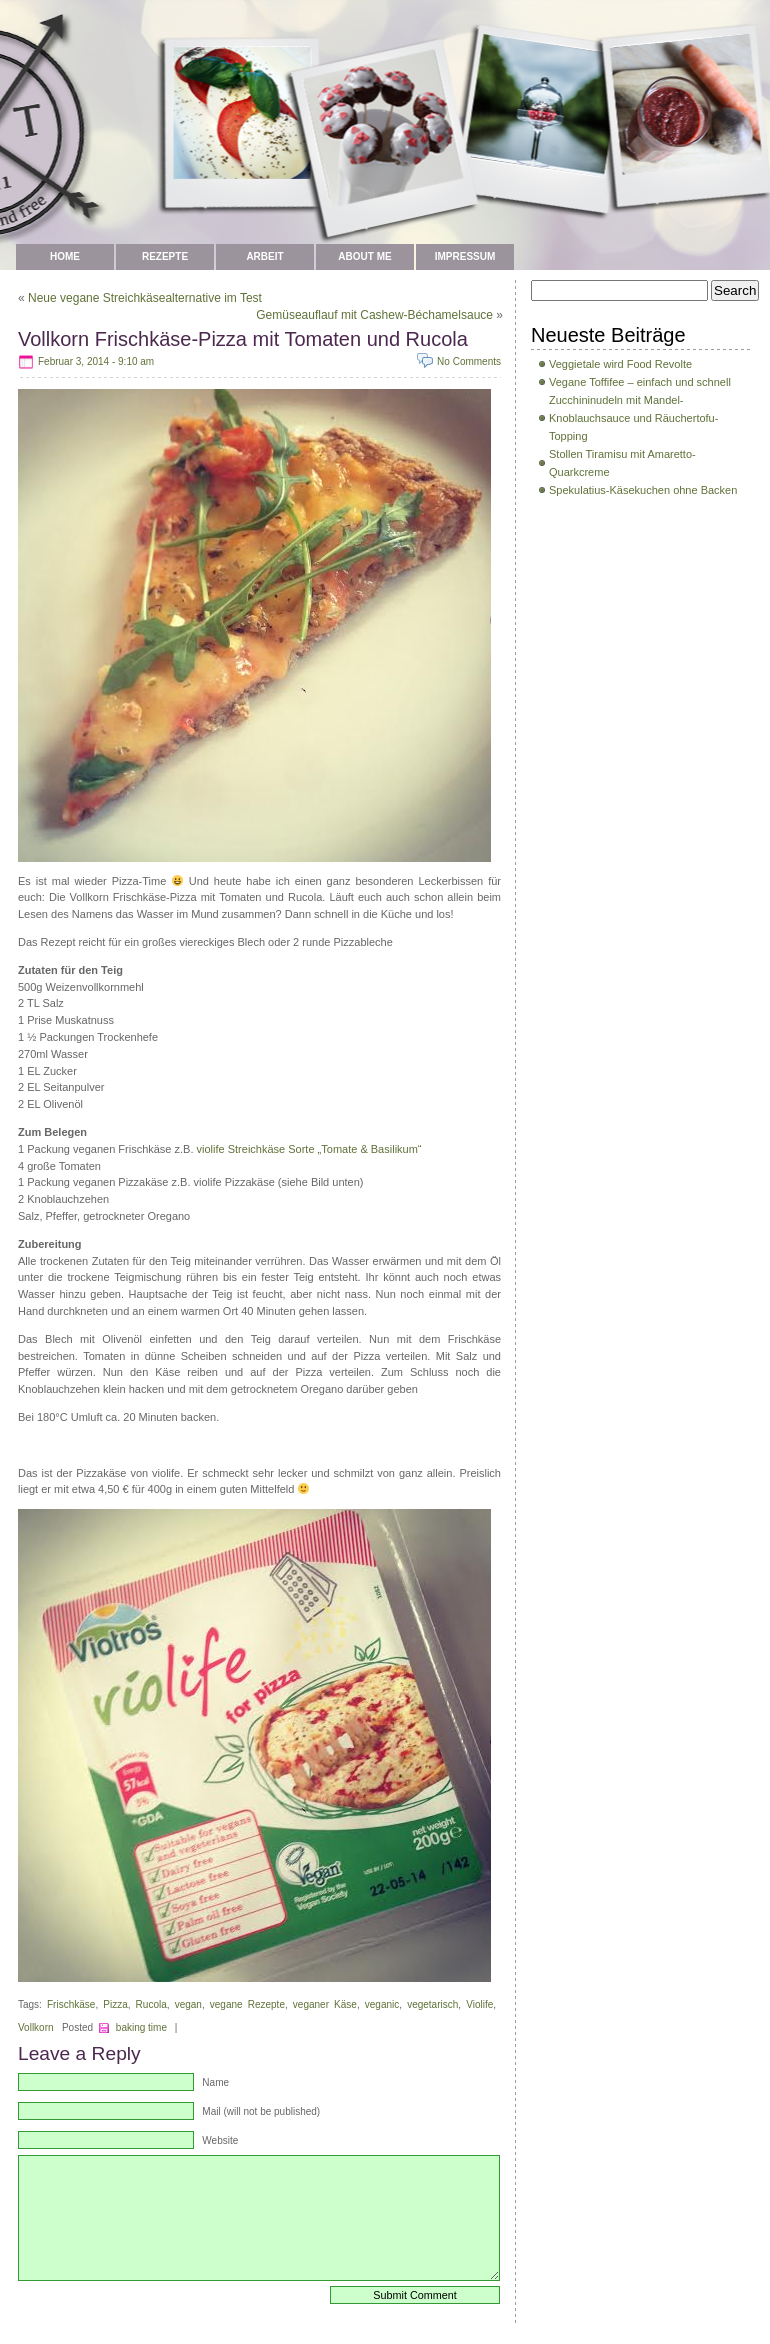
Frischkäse (71, 2004)
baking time (141, 2027)
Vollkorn (36, 2027)
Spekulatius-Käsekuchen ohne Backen (643, 490)
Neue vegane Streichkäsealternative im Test (145, 298)
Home (65, 256)
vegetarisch (432, 2004)
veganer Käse (325, 2004)
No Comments (469, 361)
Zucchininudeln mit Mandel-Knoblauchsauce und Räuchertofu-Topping (633, 418)
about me (364, 256)
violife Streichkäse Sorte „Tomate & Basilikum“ (309, 1149)
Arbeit (264, 256)
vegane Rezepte (247, 2004)
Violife (479, 2004)
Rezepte (165, 256)
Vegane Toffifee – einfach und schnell (640, 382)
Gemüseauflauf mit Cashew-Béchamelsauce (374, 315)
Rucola (151, 2004)
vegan (188, 2004)
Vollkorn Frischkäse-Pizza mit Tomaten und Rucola (243, 339)
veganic (382, 2004)
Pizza (115, 2004)
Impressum (465, 256)
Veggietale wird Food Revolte (620, 364)
